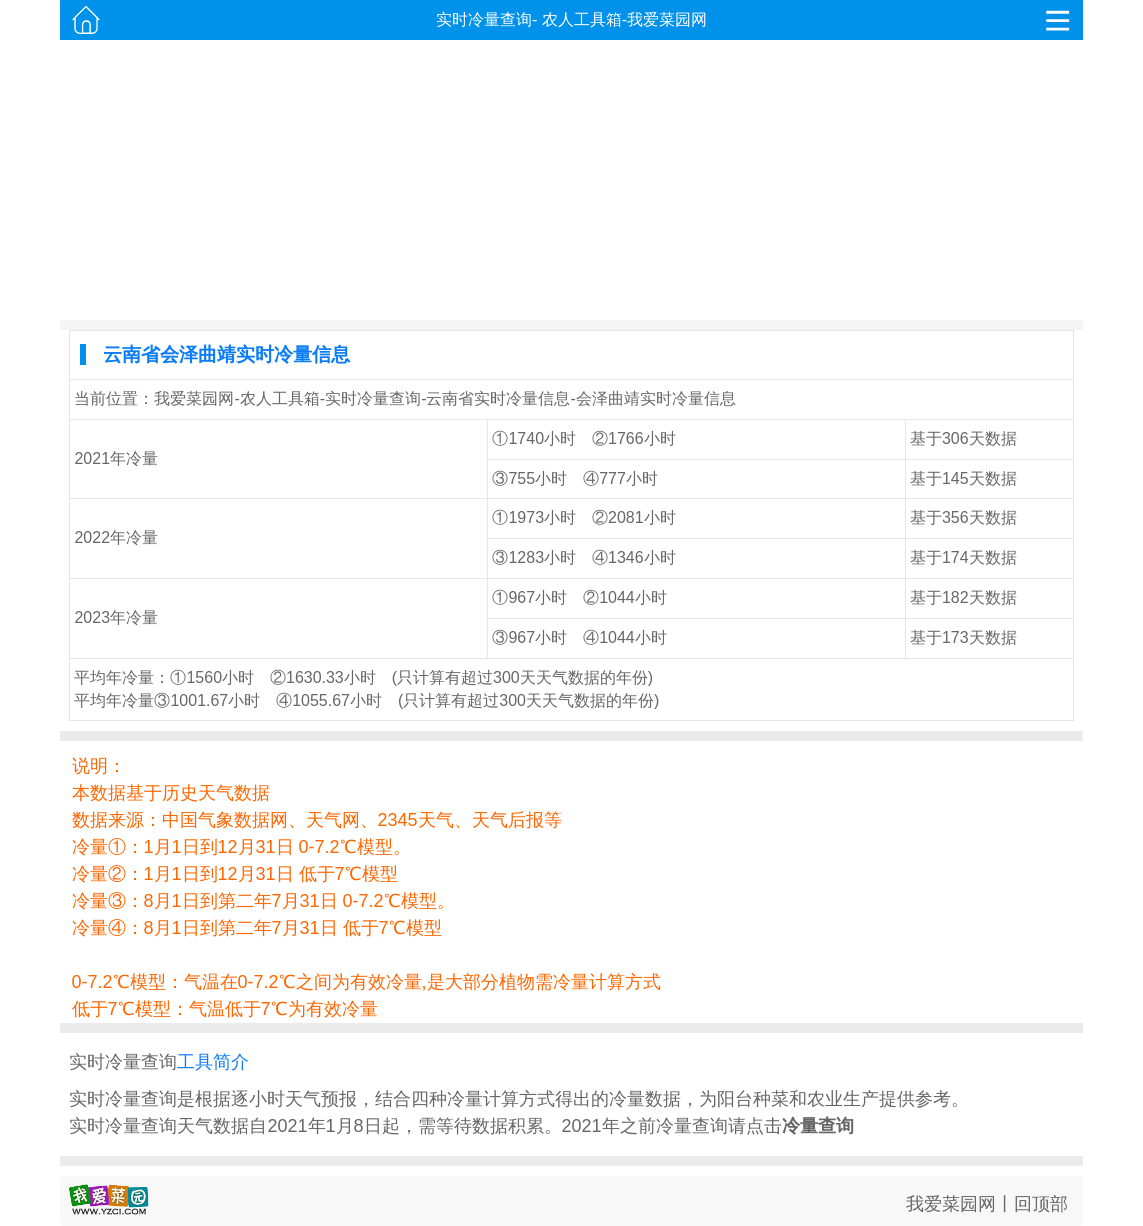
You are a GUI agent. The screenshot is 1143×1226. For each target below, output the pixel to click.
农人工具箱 (582, 19)
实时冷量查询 (484, 19)
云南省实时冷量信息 (498, 398)
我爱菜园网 (667, 19)
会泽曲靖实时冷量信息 (656, 398)
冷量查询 (818, 1126)
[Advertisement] (572, 180)
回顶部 (1041, 1204)
